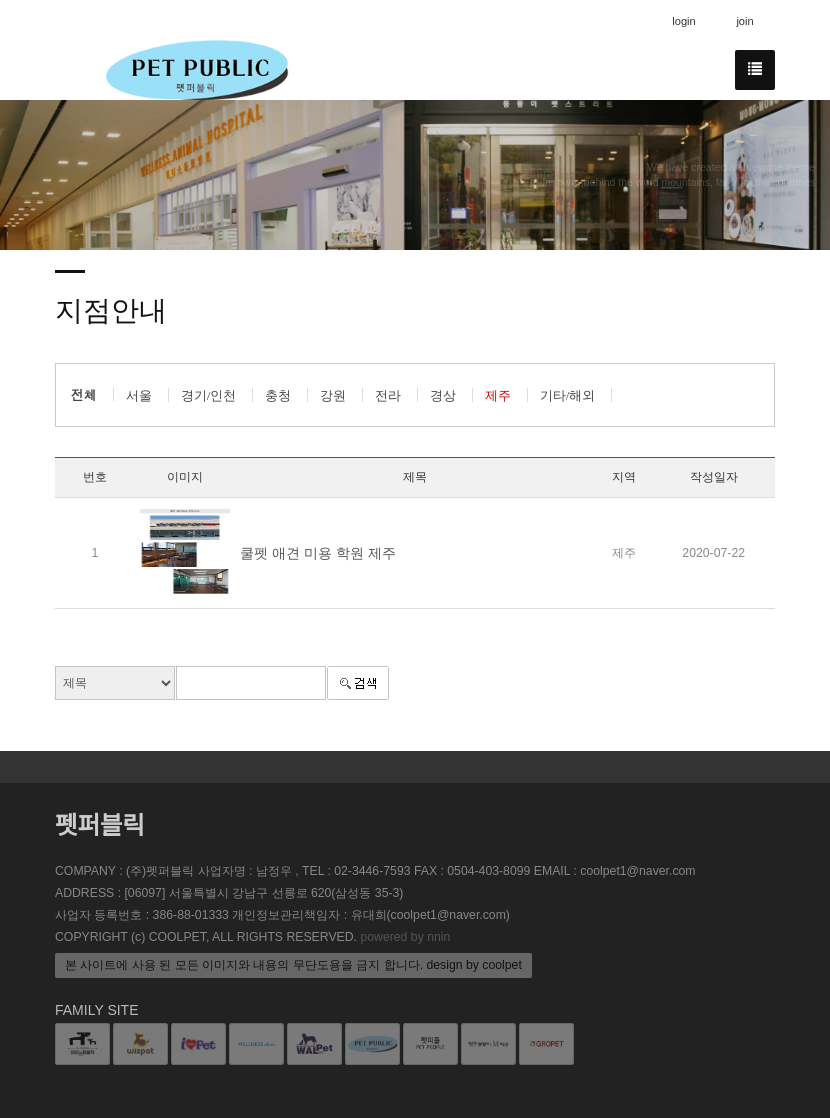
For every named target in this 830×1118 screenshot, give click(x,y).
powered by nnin (405, 937)
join (744, 21)
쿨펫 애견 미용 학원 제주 (318, 553)
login (684, 21)
